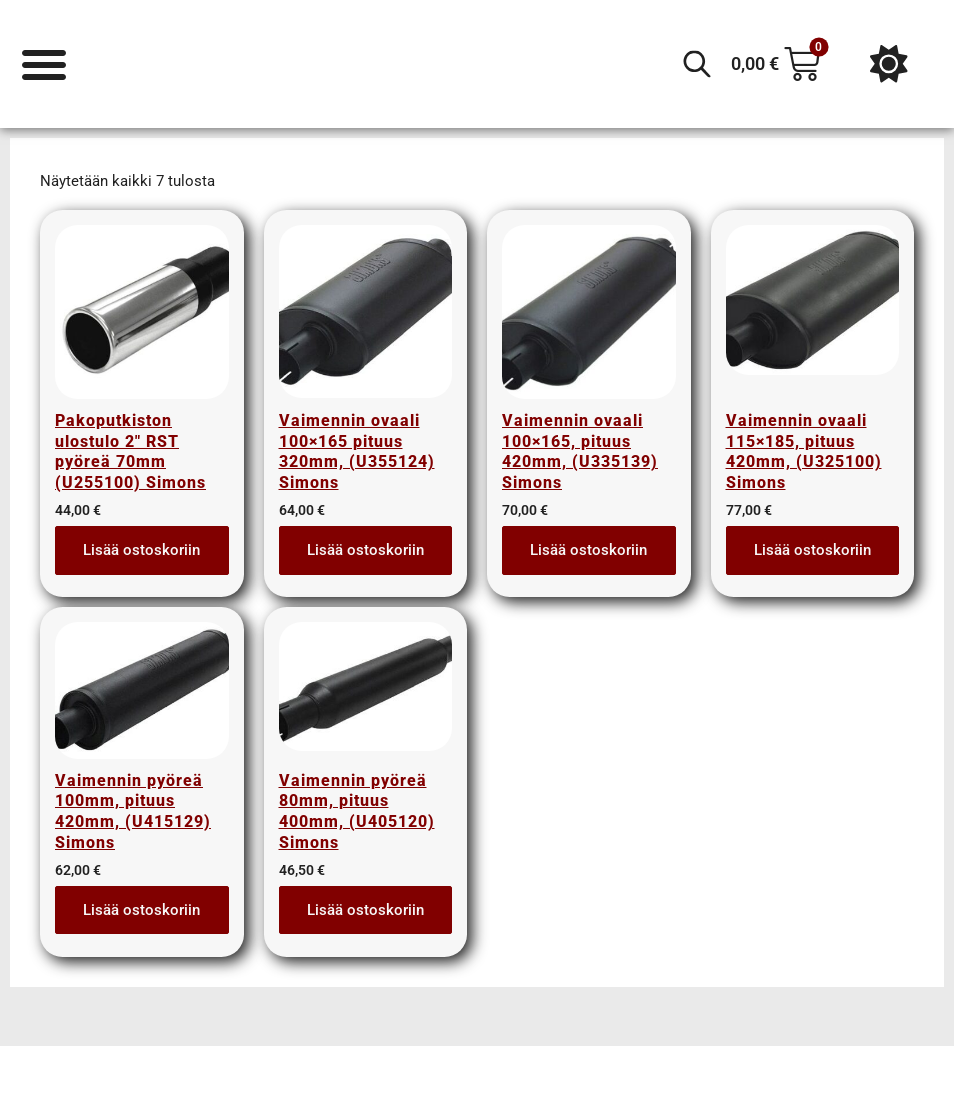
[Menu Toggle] (44, 63)
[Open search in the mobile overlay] (697, 64)
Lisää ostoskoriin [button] (141, 561)
